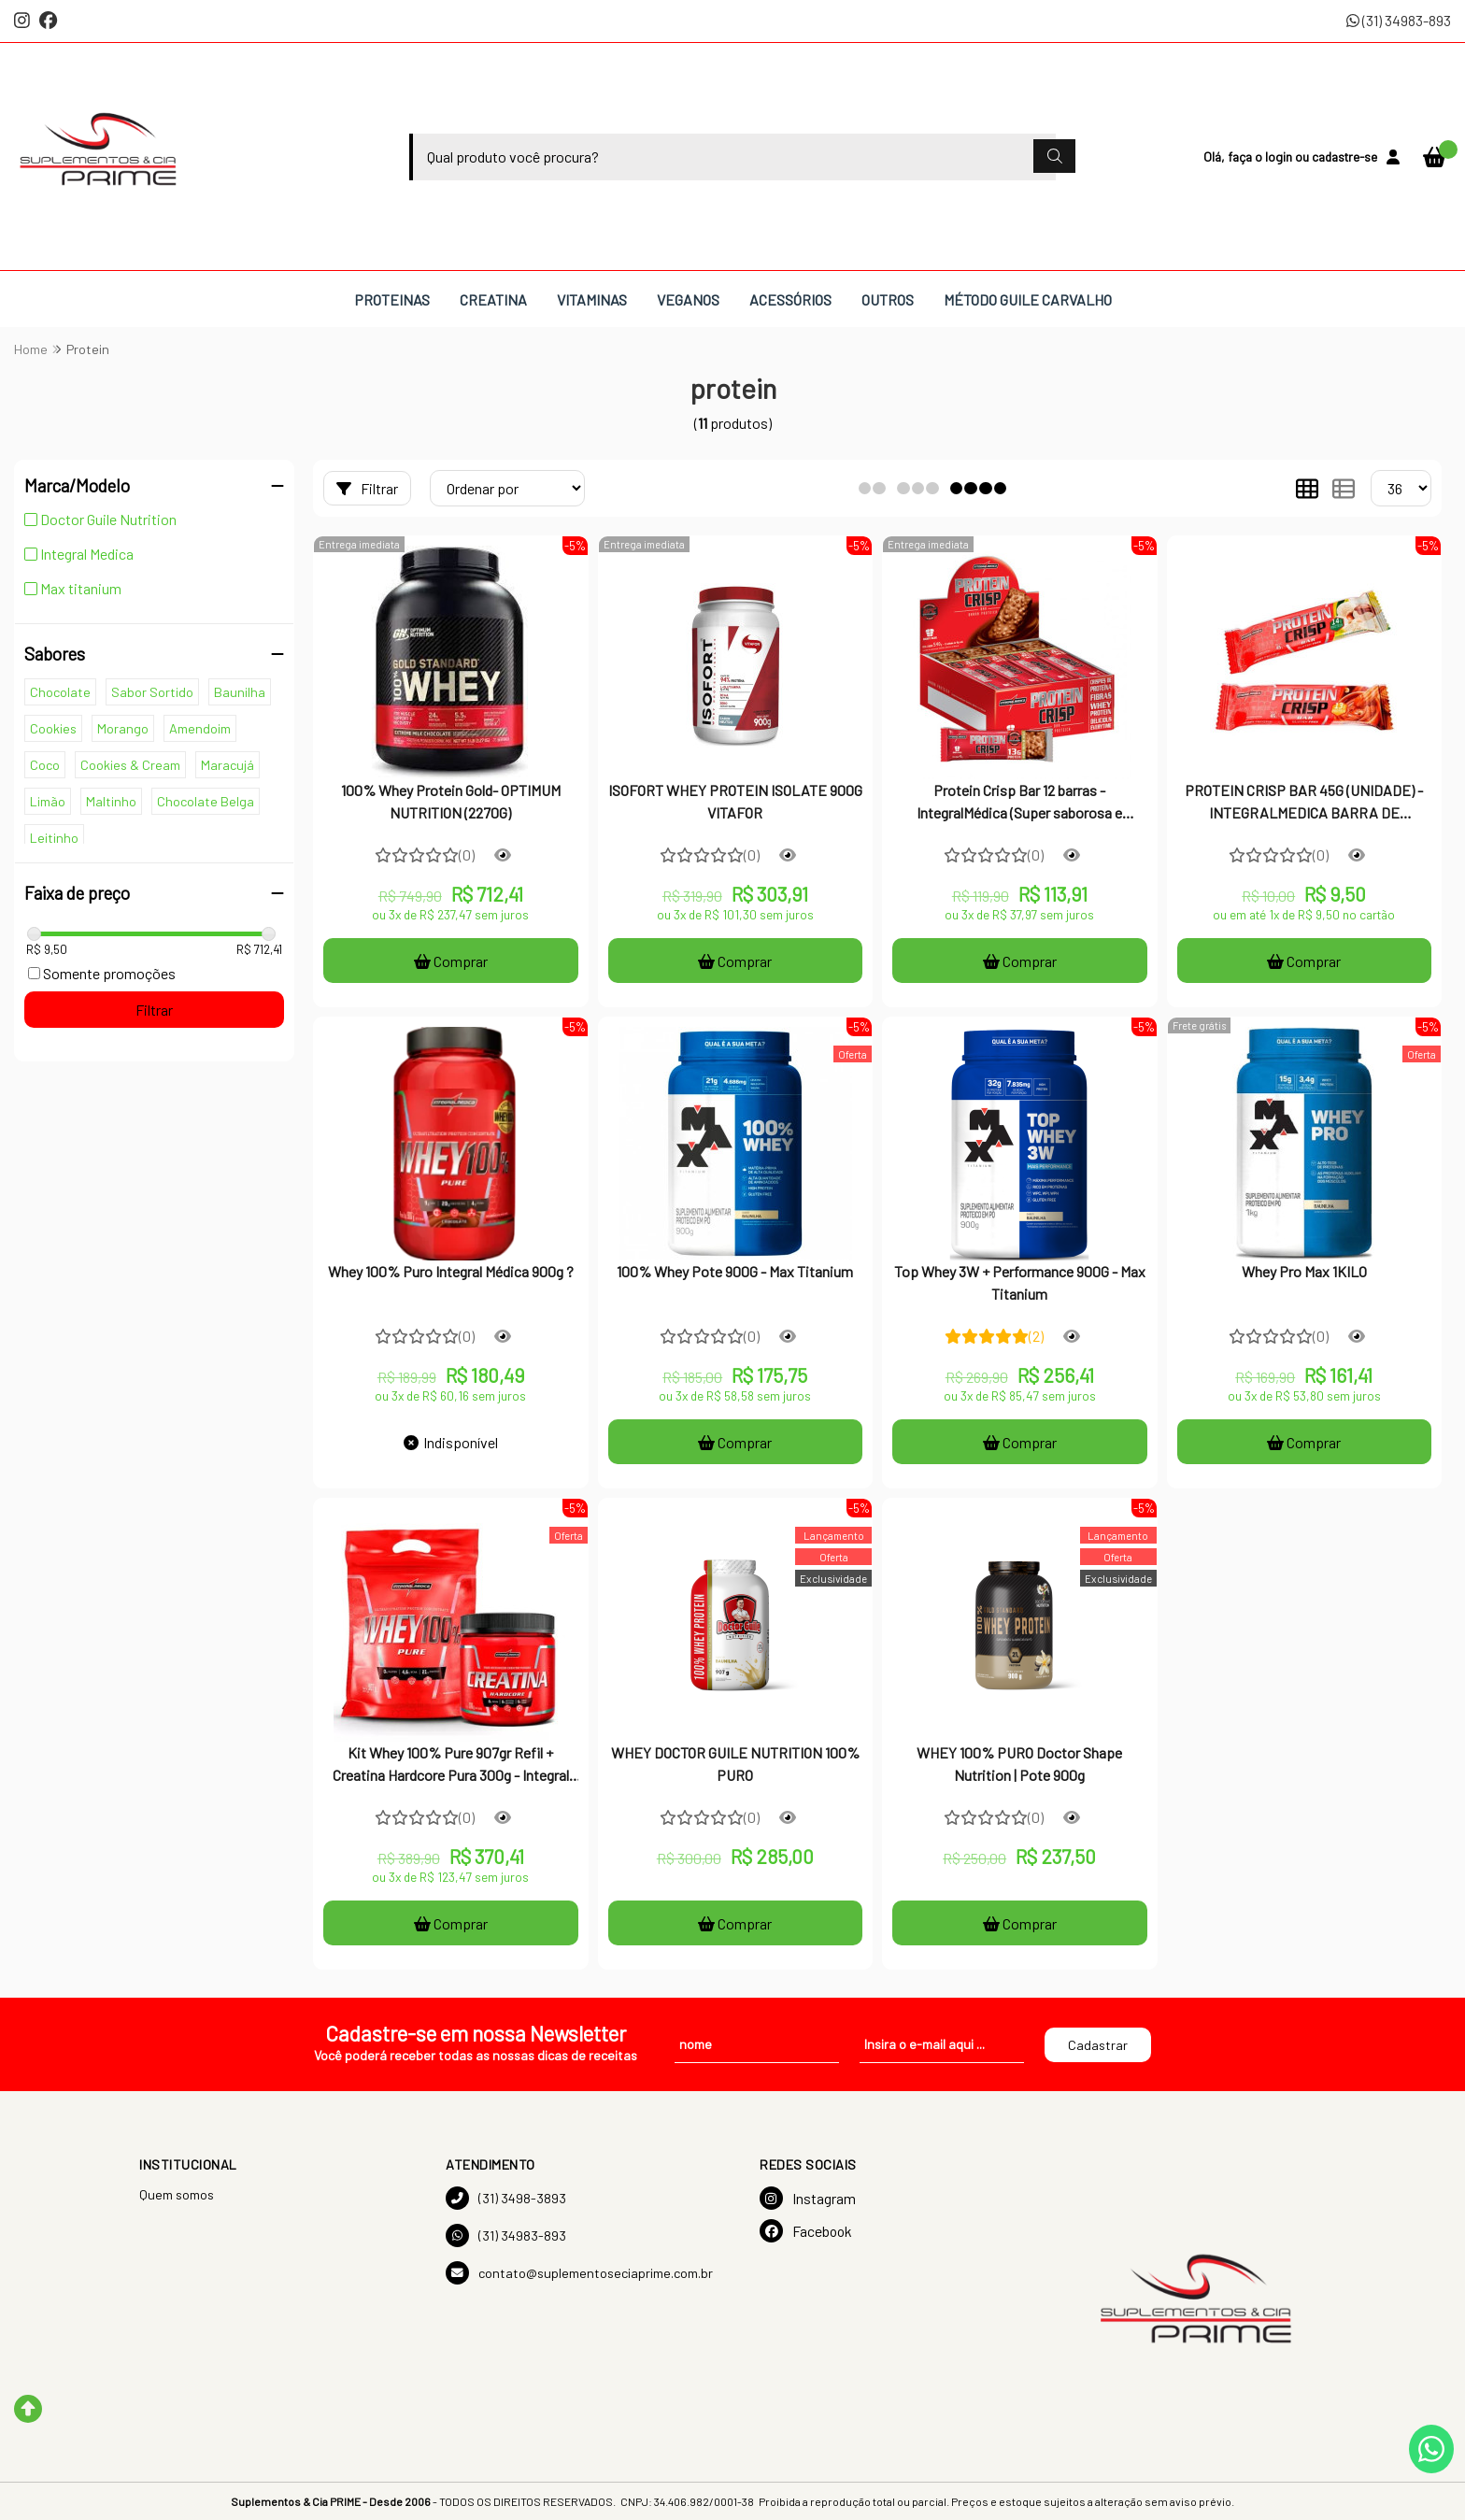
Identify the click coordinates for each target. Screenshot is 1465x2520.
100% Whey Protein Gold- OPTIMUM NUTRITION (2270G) (451, 801)
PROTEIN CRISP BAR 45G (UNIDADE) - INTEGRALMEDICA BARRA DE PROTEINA (1304, 803)
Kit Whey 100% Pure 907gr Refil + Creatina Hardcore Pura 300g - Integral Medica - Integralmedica (451, 1766)
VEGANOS (688, 299)
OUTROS (887, 299)
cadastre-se (1344, 156)
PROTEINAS (392, 299)
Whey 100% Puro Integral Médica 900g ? (451, 1271)
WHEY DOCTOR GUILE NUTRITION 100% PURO (735, 1764)
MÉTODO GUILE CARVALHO (1028, 299)
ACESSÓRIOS (790, 299)
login (1280, 156)
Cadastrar (1098, 2045)
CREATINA (493, 299)
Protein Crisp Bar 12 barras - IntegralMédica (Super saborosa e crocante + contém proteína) (1019, 803)
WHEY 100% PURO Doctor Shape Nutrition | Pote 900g (1019, 1764)
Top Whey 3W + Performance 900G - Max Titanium (1019, 1282)
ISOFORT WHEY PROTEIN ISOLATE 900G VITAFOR (735, 801)
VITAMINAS (592, 299)
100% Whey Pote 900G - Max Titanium (735, 1271)
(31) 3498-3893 (506, 2198)
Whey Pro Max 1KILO (1304, 1271)
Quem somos (176, 2194)
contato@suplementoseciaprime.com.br (579, 2273)
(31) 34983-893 (1398, 20)
